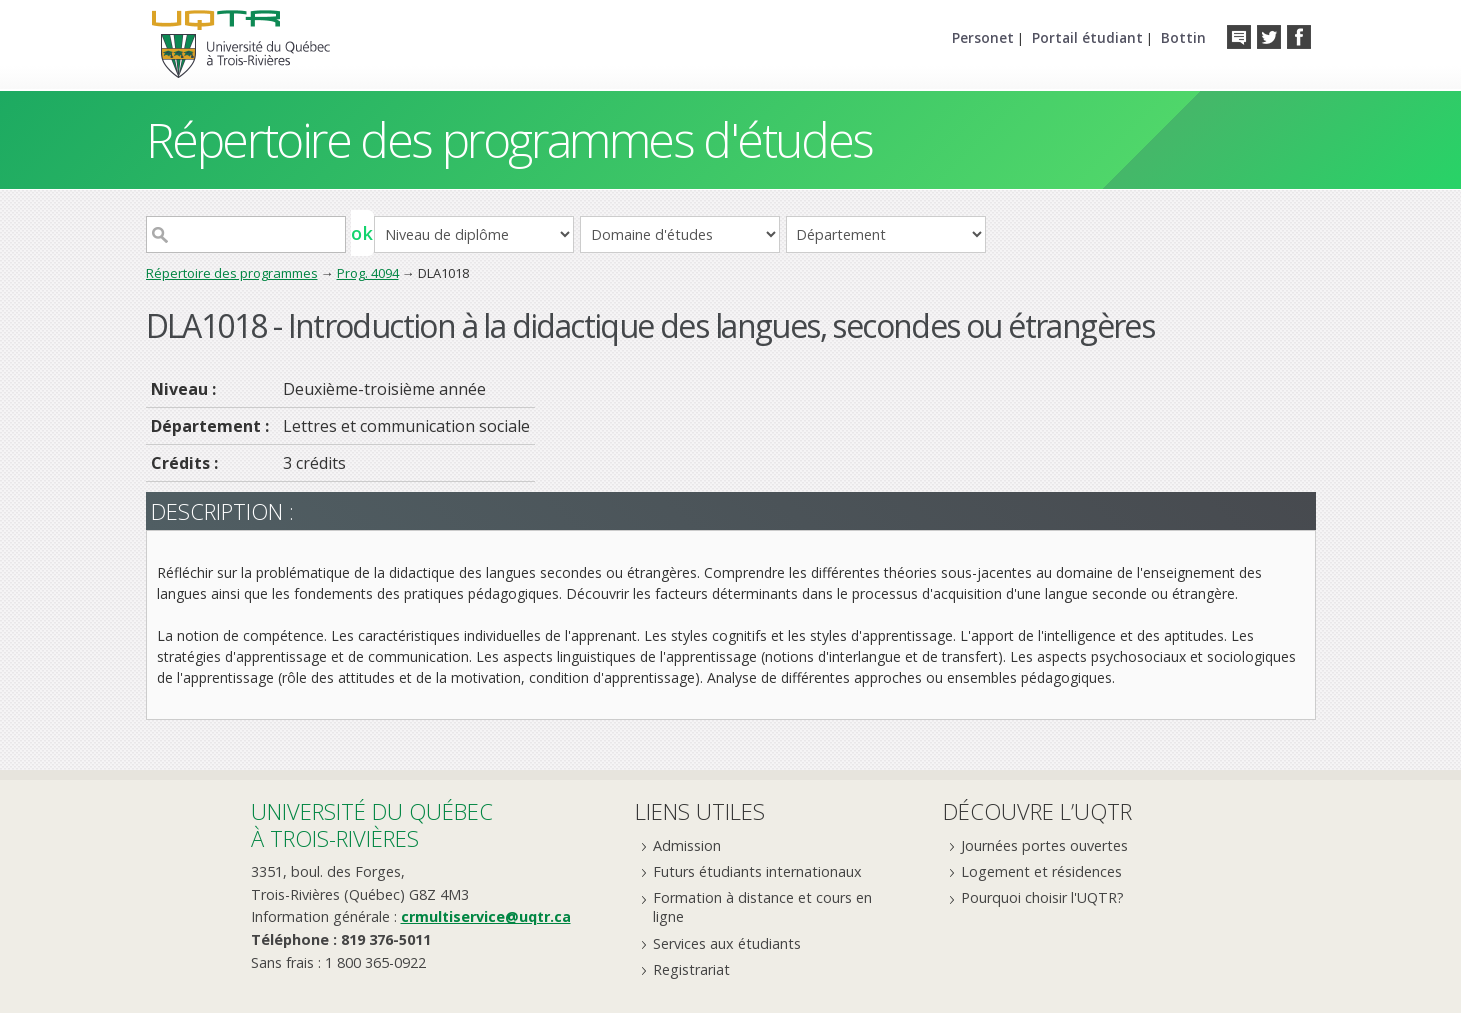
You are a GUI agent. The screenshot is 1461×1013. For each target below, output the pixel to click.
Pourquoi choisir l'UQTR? (1042, 897)
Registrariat (691, 969)
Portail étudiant (1087, 37)
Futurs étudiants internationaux (757, 871)
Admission (687, 845)
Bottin (1183, 37)
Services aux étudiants (727, 943)
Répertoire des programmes (232, 273)
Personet (983, 37)
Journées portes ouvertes (1044, 845)
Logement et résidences (1041, 871)
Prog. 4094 (368, 273)
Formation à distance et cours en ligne (762, 907)
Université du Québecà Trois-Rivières (372, 824)
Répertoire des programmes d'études (509, 139)
